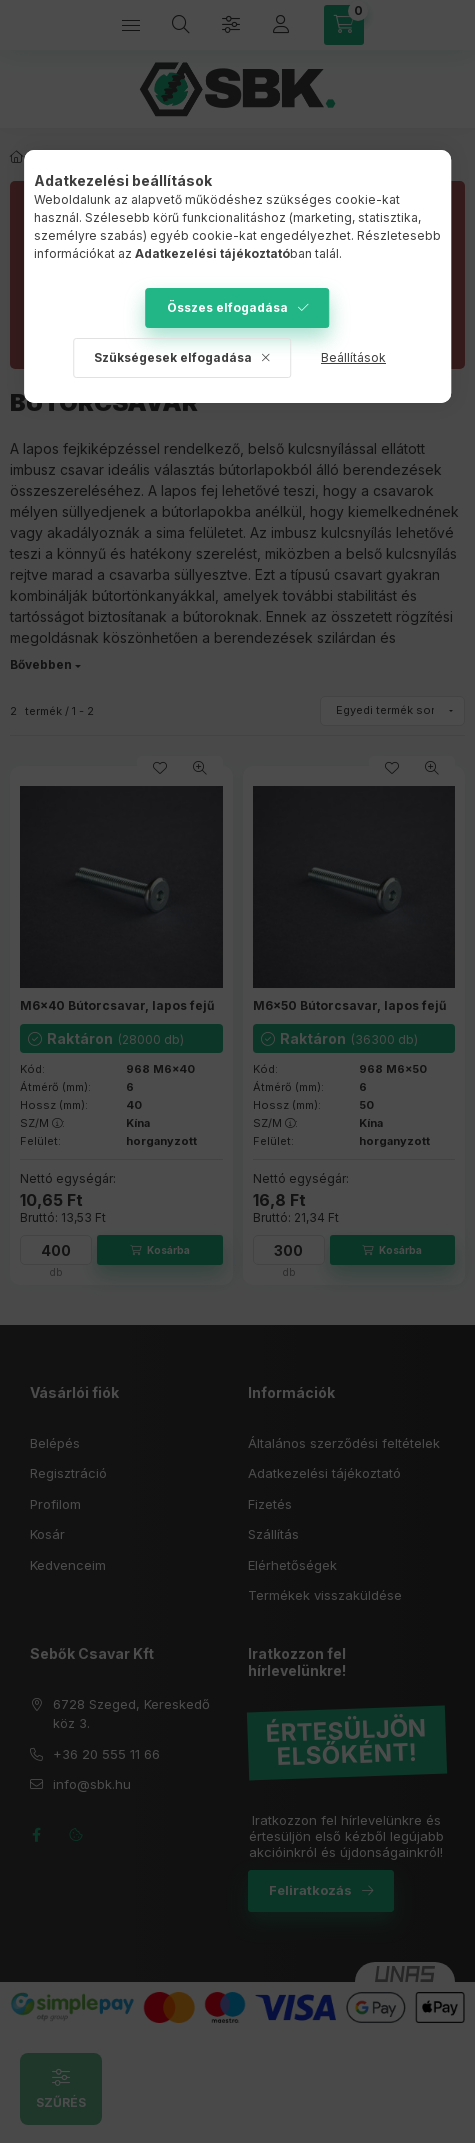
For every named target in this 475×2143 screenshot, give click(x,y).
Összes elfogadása (227, 307)
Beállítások (353, 357)
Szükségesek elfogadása (173, 357)
